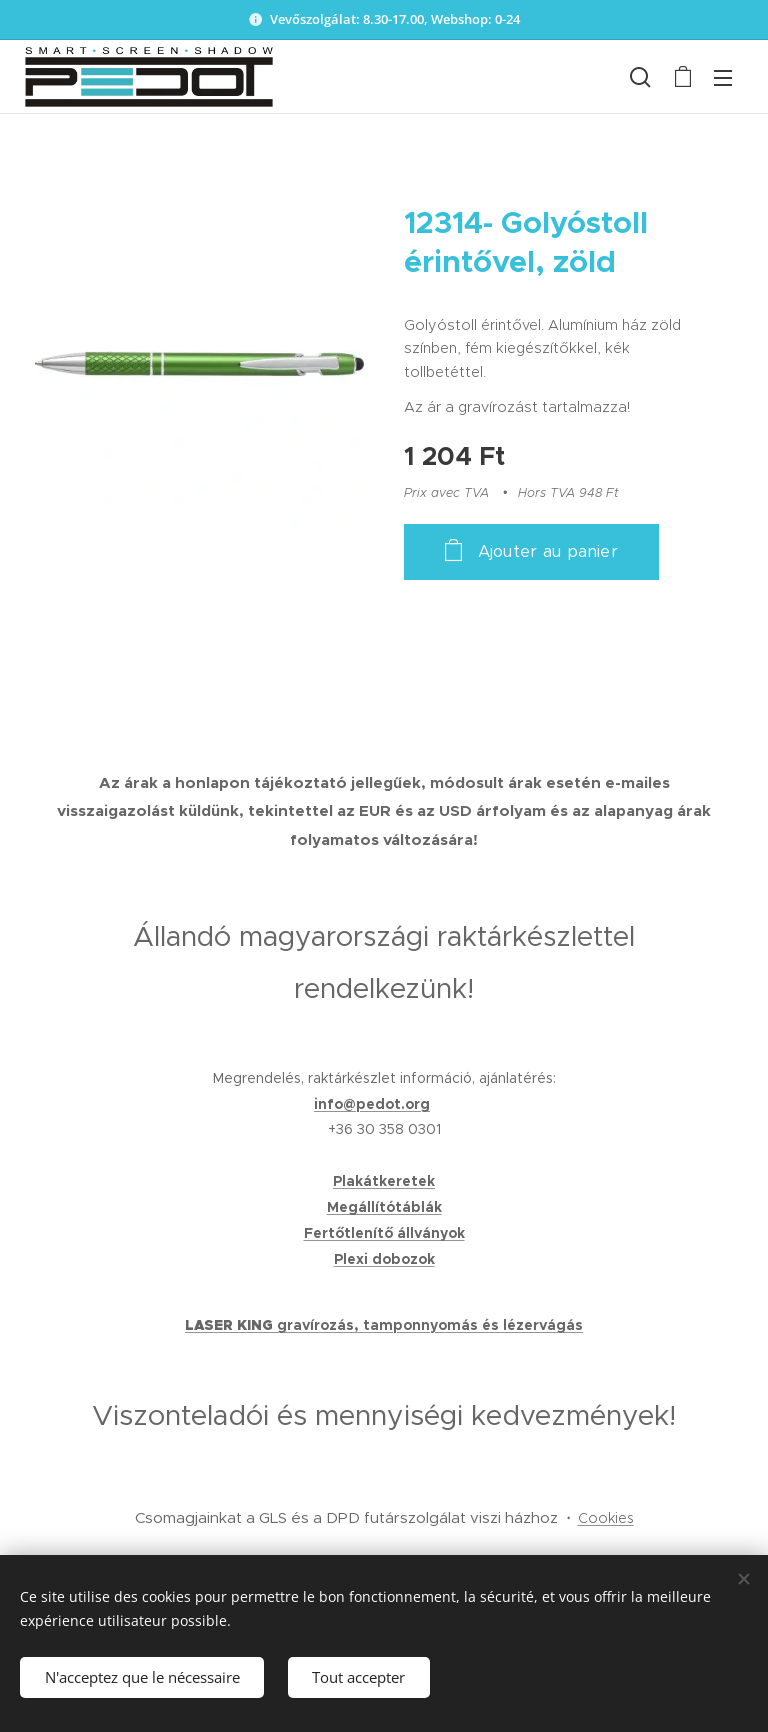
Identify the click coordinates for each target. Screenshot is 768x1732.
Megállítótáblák (384, 1207)
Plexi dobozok (384, 1259)
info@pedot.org (372, 1104)
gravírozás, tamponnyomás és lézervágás (430, 1325)
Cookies (606, 1518)
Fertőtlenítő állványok (384, 1233)
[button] (640, 77)
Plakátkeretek (384, 1181)
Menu (723, 78)
